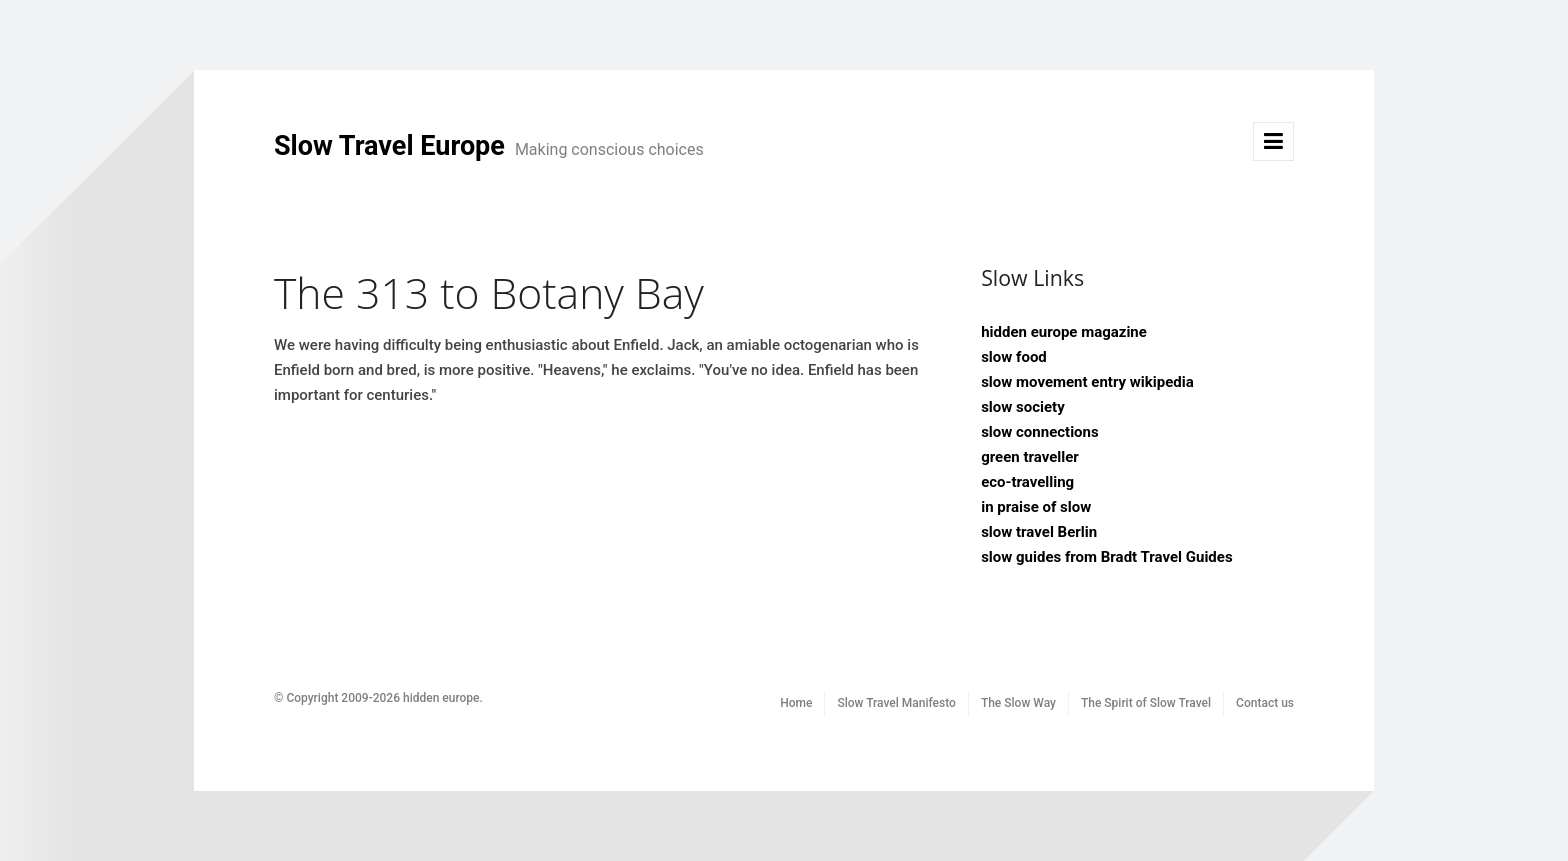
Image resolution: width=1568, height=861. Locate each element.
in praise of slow (1036, 507)
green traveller (1030, 457)
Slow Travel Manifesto (896, 703)
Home (796, 703)
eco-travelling (1027, 482)
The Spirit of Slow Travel (1146, 703)
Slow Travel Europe (489, 146)
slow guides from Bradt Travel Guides (1106, 557)
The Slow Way (1018, 703)
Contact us (1265, 703)
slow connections (1040, 432)
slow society (1023, 407)
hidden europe (441, 698)
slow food (1014, 357)
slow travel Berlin (1039, 532)
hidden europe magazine (1064, 332)
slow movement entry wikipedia (1087, 382)
